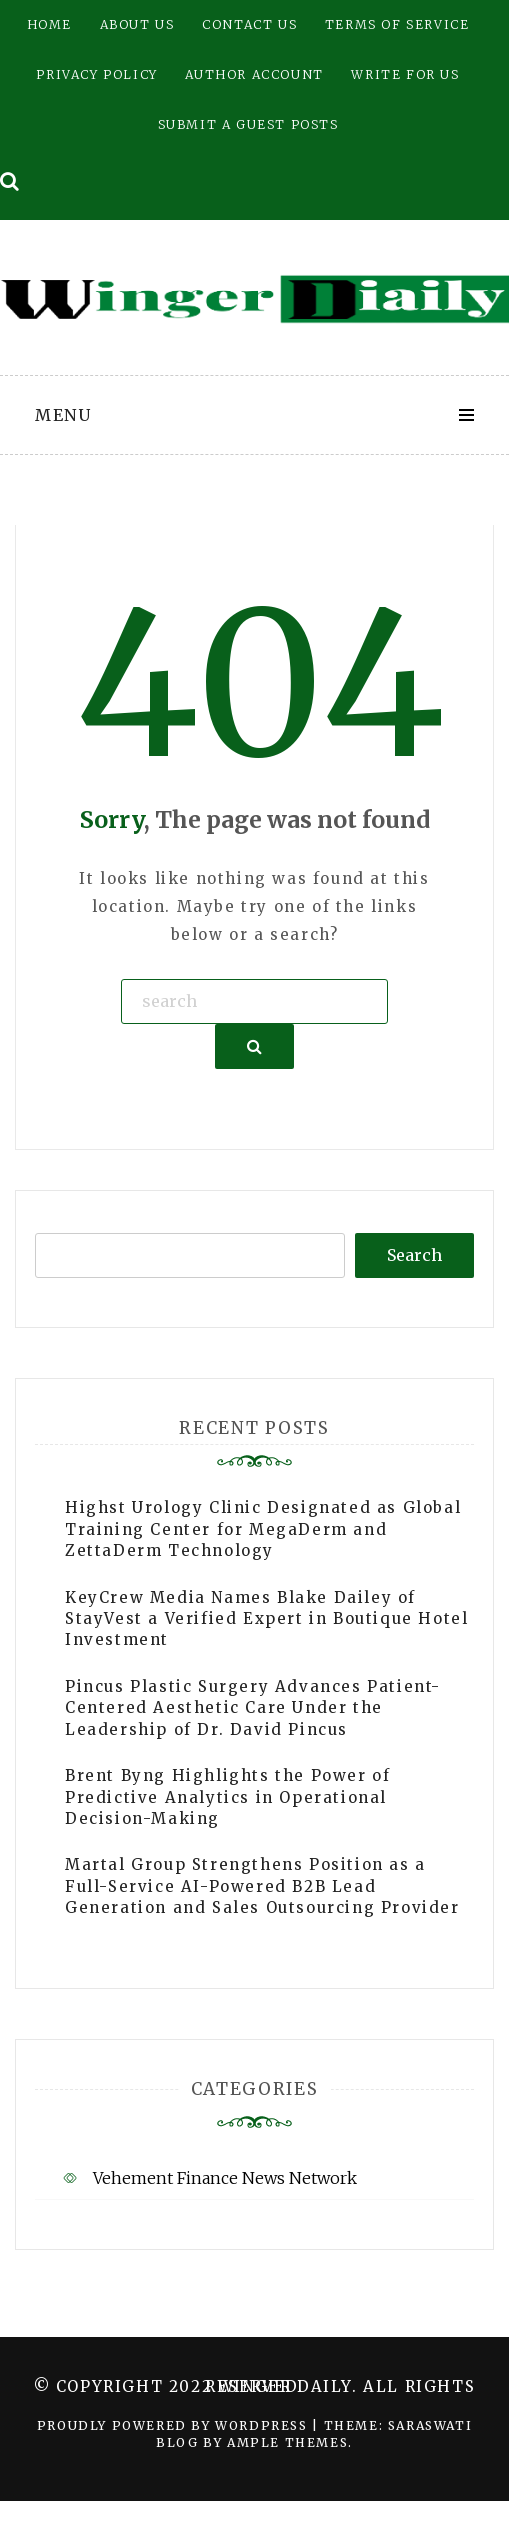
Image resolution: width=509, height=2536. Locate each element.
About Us (137, 24)
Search (414, 1255)
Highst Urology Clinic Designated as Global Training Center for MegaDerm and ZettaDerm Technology (263, 1529)
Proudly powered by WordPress (174, 2425)
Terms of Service (397, 24)
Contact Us (249, 24)
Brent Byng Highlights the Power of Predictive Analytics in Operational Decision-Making (227, 1797)
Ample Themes (287, 2442)
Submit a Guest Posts (248, 124)
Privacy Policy (96, 74)
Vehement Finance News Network (225, 2178)
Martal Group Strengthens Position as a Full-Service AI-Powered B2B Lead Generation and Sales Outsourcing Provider (262, 1886)
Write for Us (405, 74)
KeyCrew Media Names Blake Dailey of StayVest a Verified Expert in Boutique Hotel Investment (266, 1619)
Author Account (254, 74)
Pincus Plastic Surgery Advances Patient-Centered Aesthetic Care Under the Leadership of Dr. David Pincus (253, 1708)
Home (49, 24)
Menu (63, 415)
